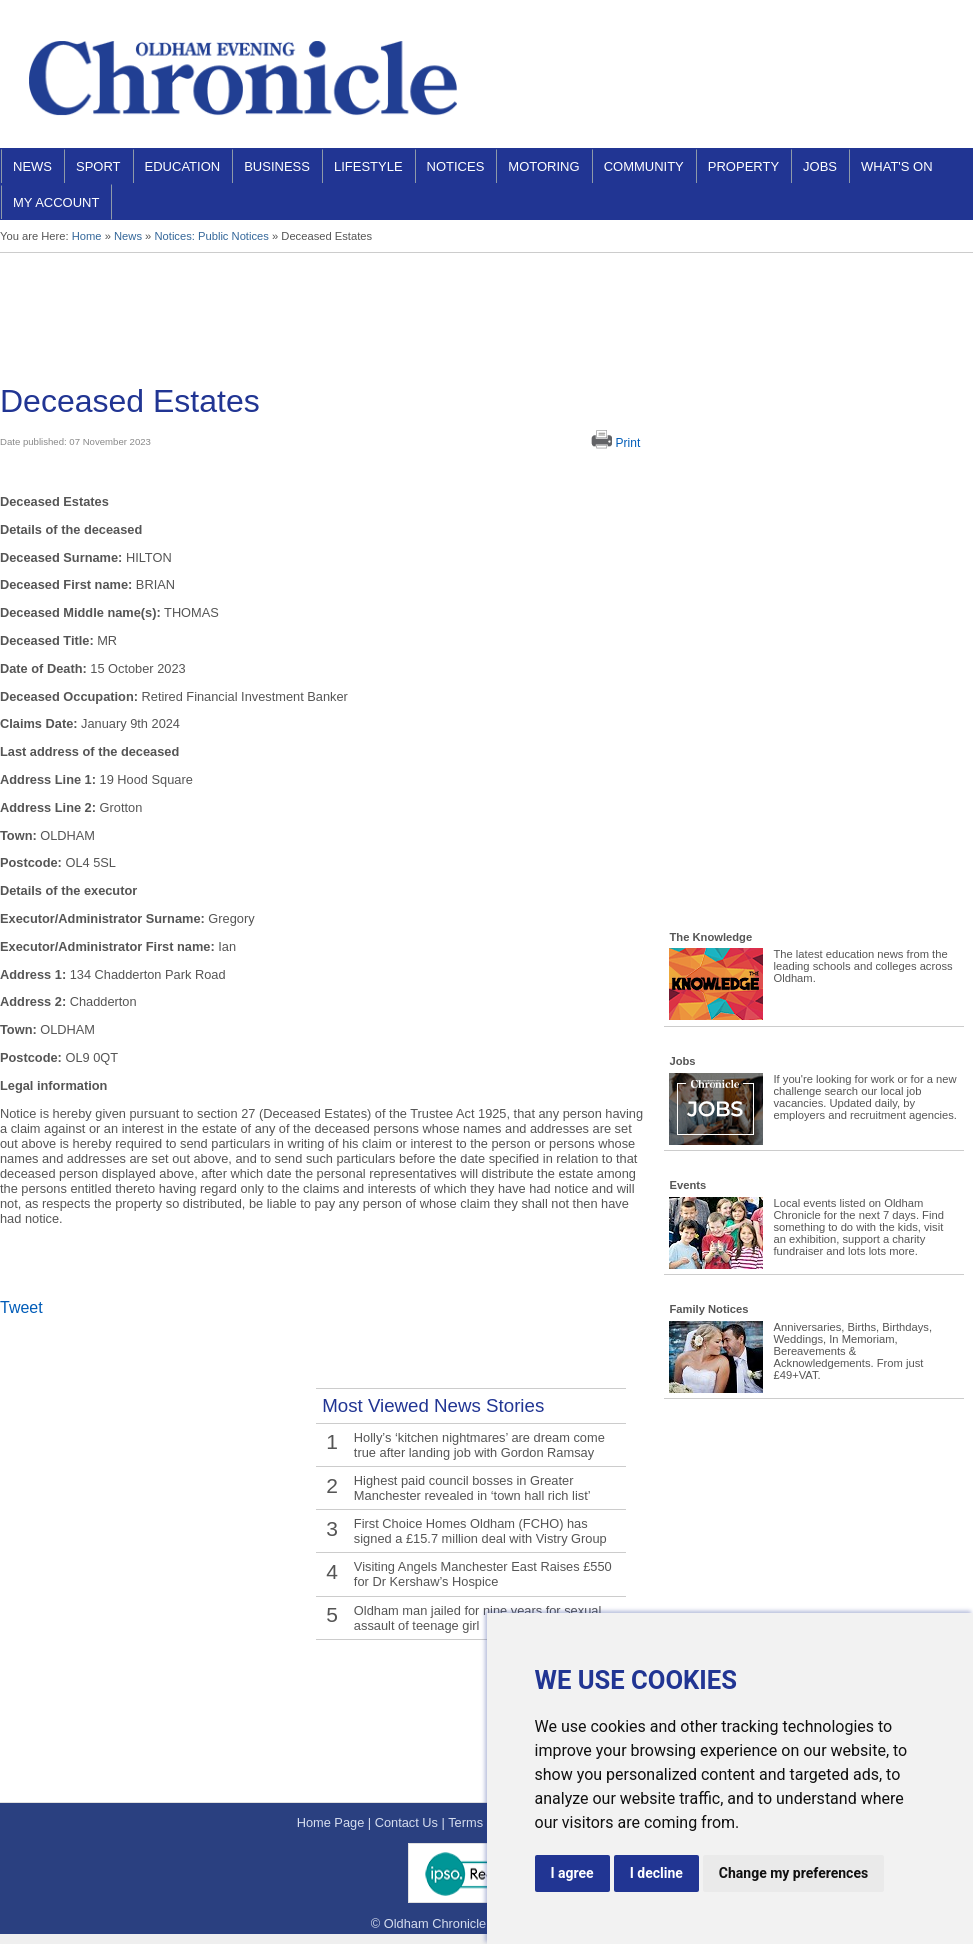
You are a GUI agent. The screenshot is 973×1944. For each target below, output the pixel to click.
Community (644, 166)
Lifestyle (368, 166)
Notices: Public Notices (211, 236)
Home (87, 236)
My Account (56, 202)
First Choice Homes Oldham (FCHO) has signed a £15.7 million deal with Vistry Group (480, 1531)
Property (743, 166)
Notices (456, 166)
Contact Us (406, 1822)
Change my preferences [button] (793, 1873)
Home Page (331, 1822)
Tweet (21, 1307)
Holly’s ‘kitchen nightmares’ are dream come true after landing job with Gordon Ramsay (479, 1445)
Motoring (543, 166)
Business (277, 166)
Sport (98, 166)
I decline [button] (656, 1873)
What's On (897, 166)
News (32, 166)
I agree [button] (572, 1873)
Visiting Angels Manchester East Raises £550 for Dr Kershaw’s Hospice (482, 1574)
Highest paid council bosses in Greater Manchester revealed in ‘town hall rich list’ (472, 1488)
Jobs (820, 166)
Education (183, 166)
